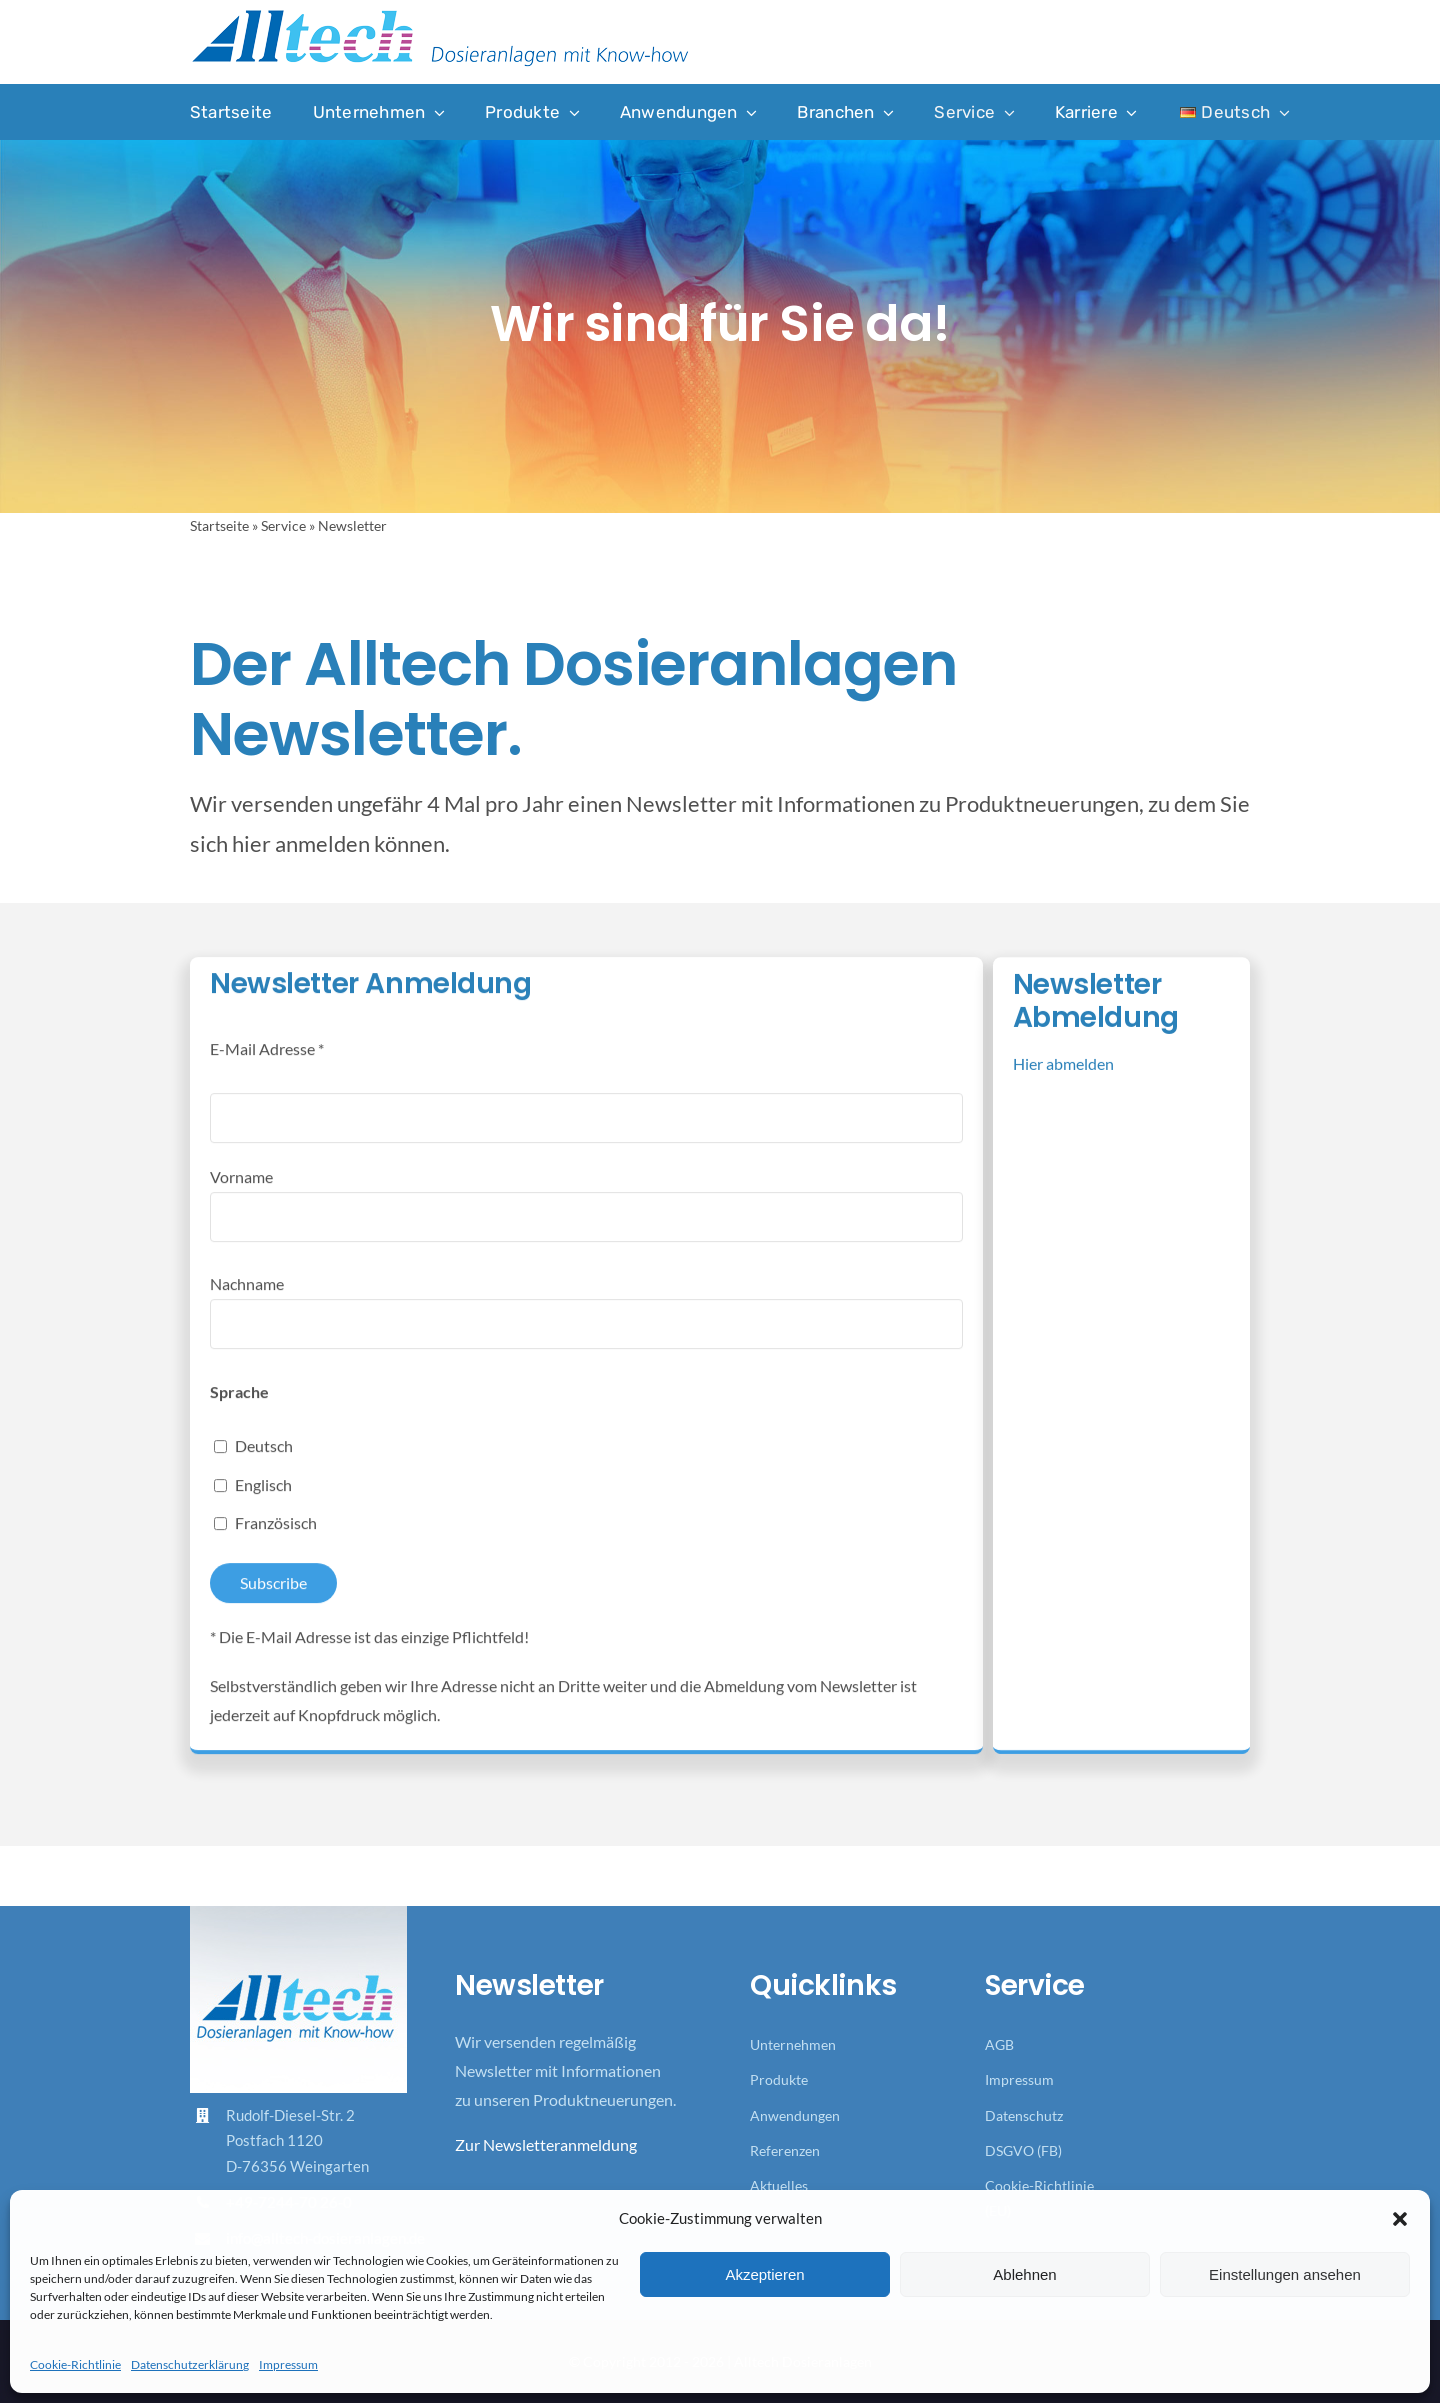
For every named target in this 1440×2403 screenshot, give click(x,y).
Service (283, 525)
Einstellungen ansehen (1285, 2274)
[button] (1400, 2219)
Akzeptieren (764, 2274)
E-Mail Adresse (267, 1066)
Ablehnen (1024, 2274)
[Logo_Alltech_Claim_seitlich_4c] (440, 15)
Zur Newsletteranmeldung (546, 2144)
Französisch (276, 1540)
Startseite (219, 525)
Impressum (288, 2364)
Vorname (241, 1193)
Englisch (263, 1501)
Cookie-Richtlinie (75, 2364)
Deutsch (264, 1462)
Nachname (247, 1301)
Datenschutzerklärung (190, 2364)
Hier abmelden (1063, 1080)
